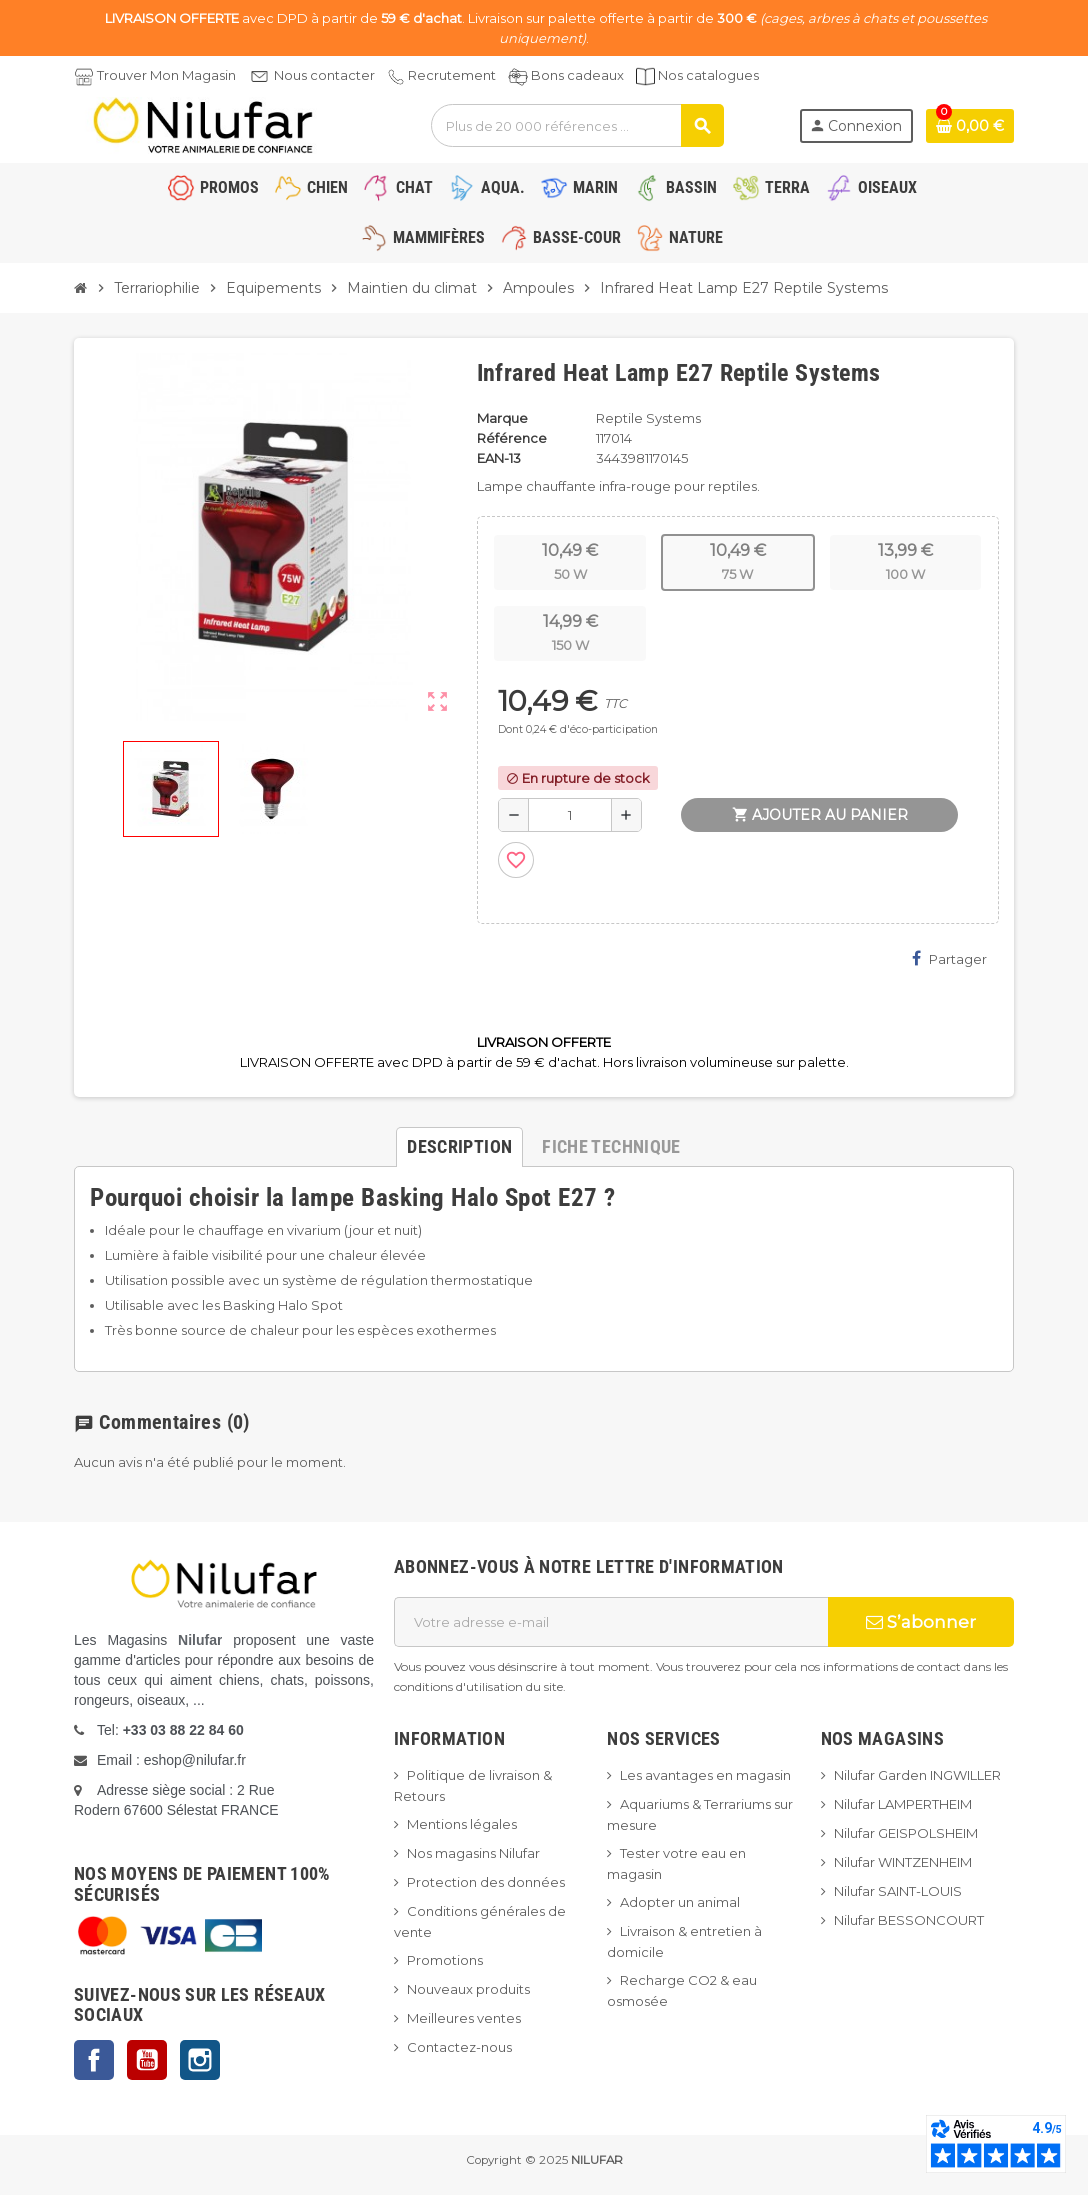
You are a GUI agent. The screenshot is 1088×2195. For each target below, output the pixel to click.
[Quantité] (570, 815)
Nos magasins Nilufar (473, 1853)
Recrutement (452, 75)
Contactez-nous (459, 2047)
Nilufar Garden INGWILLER (917, 1775)
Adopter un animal (680, 1902)
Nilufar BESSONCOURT (909, 1920)
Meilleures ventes (464, 2018)
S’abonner (921, 1622)
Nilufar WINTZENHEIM (903, 1862)
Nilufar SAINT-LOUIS (898, 1891)
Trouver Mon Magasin (166, 75)
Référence (512, 438)
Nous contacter (324, 75)
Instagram (200, 2060)
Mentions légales (462, 1824)
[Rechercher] (577, 125)
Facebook (94, 2060)
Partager (949, 958)
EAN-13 (499, 458)
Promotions (445, 1960)
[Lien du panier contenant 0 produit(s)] (970, 126)
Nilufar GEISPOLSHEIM (906, 1833)
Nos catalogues (708, 75)
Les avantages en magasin (705, 1775)
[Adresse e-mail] (611, 1622)
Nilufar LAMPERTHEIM (903, 1804)
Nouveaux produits (468, 1989)
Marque (502, 418)
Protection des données (486, 1882)
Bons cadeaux (577, 75)
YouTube (147, 2060)
